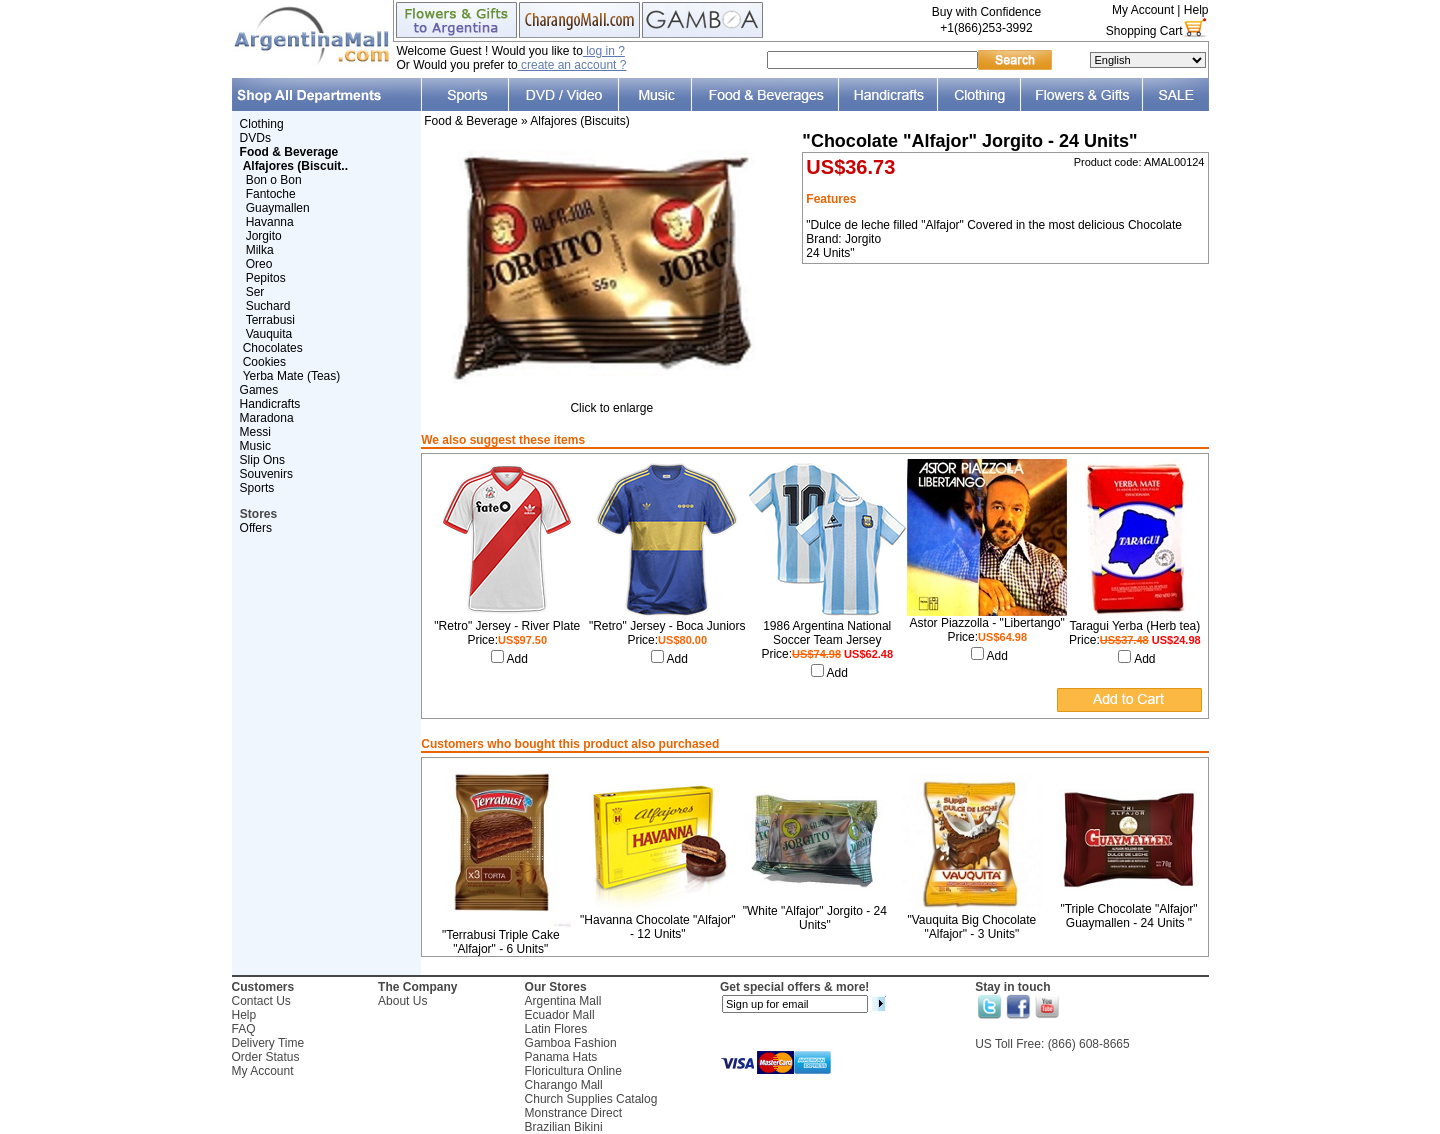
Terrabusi (270, 320)
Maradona (267, 418)
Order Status (266, 1057)
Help (1196, 10)
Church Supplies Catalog (591, 1099)
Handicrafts (270, 404)
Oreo (259, 264)
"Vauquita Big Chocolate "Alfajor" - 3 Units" (972, 927)
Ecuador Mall (560, 1015)
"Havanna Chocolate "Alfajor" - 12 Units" (658, 927)
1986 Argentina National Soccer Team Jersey (827, 633)
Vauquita (269, 334)
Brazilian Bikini (564, 1127)
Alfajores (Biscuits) (579, 121)
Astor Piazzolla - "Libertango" (987, 623)
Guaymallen (278, 208)
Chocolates (273, 348)
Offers (256, 528)
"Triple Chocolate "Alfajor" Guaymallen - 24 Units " (1128, 916)
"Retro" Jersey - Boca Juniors (667, 626)
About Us (402, 1001)
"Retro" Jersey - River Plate (507, 626)
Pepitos (266, 278)
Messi (255, 432)
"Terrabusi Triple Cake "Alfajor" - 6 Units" (501, 942)
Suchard (268, 306)
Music (255, 446)
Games (259, 390)
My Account (1143, 10)
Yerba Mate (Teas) (292, 376)
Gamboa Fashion (571, 1043)
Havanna (270, 222)
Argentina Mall (563, 1001)
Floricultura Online (573, 1071)
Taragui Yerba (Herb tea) (1134, 626)
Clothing (262, 124)
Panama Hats (561, 1057)
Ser (255, 292)
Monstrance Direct (573, 1113)
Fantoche (271, 194)
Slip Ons (262, 460)
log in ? (604, 51)
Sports (257, 488)
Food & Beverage (470, 121)
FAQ (244, 1029)
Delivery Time (268, 1043)
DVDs (255, 138)
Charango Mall (564, 1085)
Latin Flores (556, 1029)
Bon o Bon (274, 180)
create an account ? (572, 65)
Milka (260, 250)
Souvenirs (266, 474)
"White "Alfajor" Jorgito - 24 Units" (815, 918)
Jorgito (264, 236)
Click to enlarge (612, 402)
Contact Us (261, 1001)
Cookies (264, 362)
